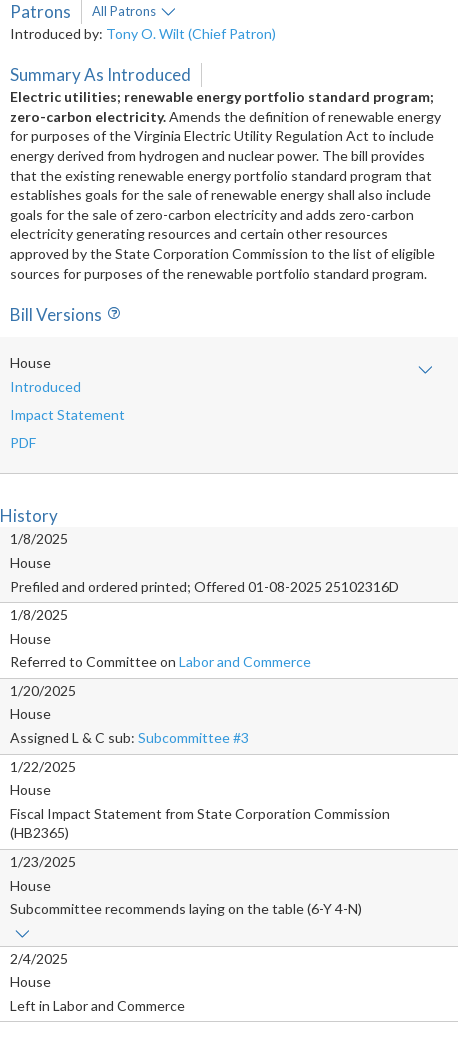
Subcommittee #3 (193, 737)
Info (111, 315)
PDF (23, 442)
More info (168, 12)
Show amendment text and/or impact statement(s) (425, 370)
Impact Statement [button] (67, 414)
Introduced (45, 386)
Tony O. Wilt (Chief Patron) (191, 33)
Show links (22, 934)
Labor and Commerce (245, 661)
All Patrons (124, 11)
